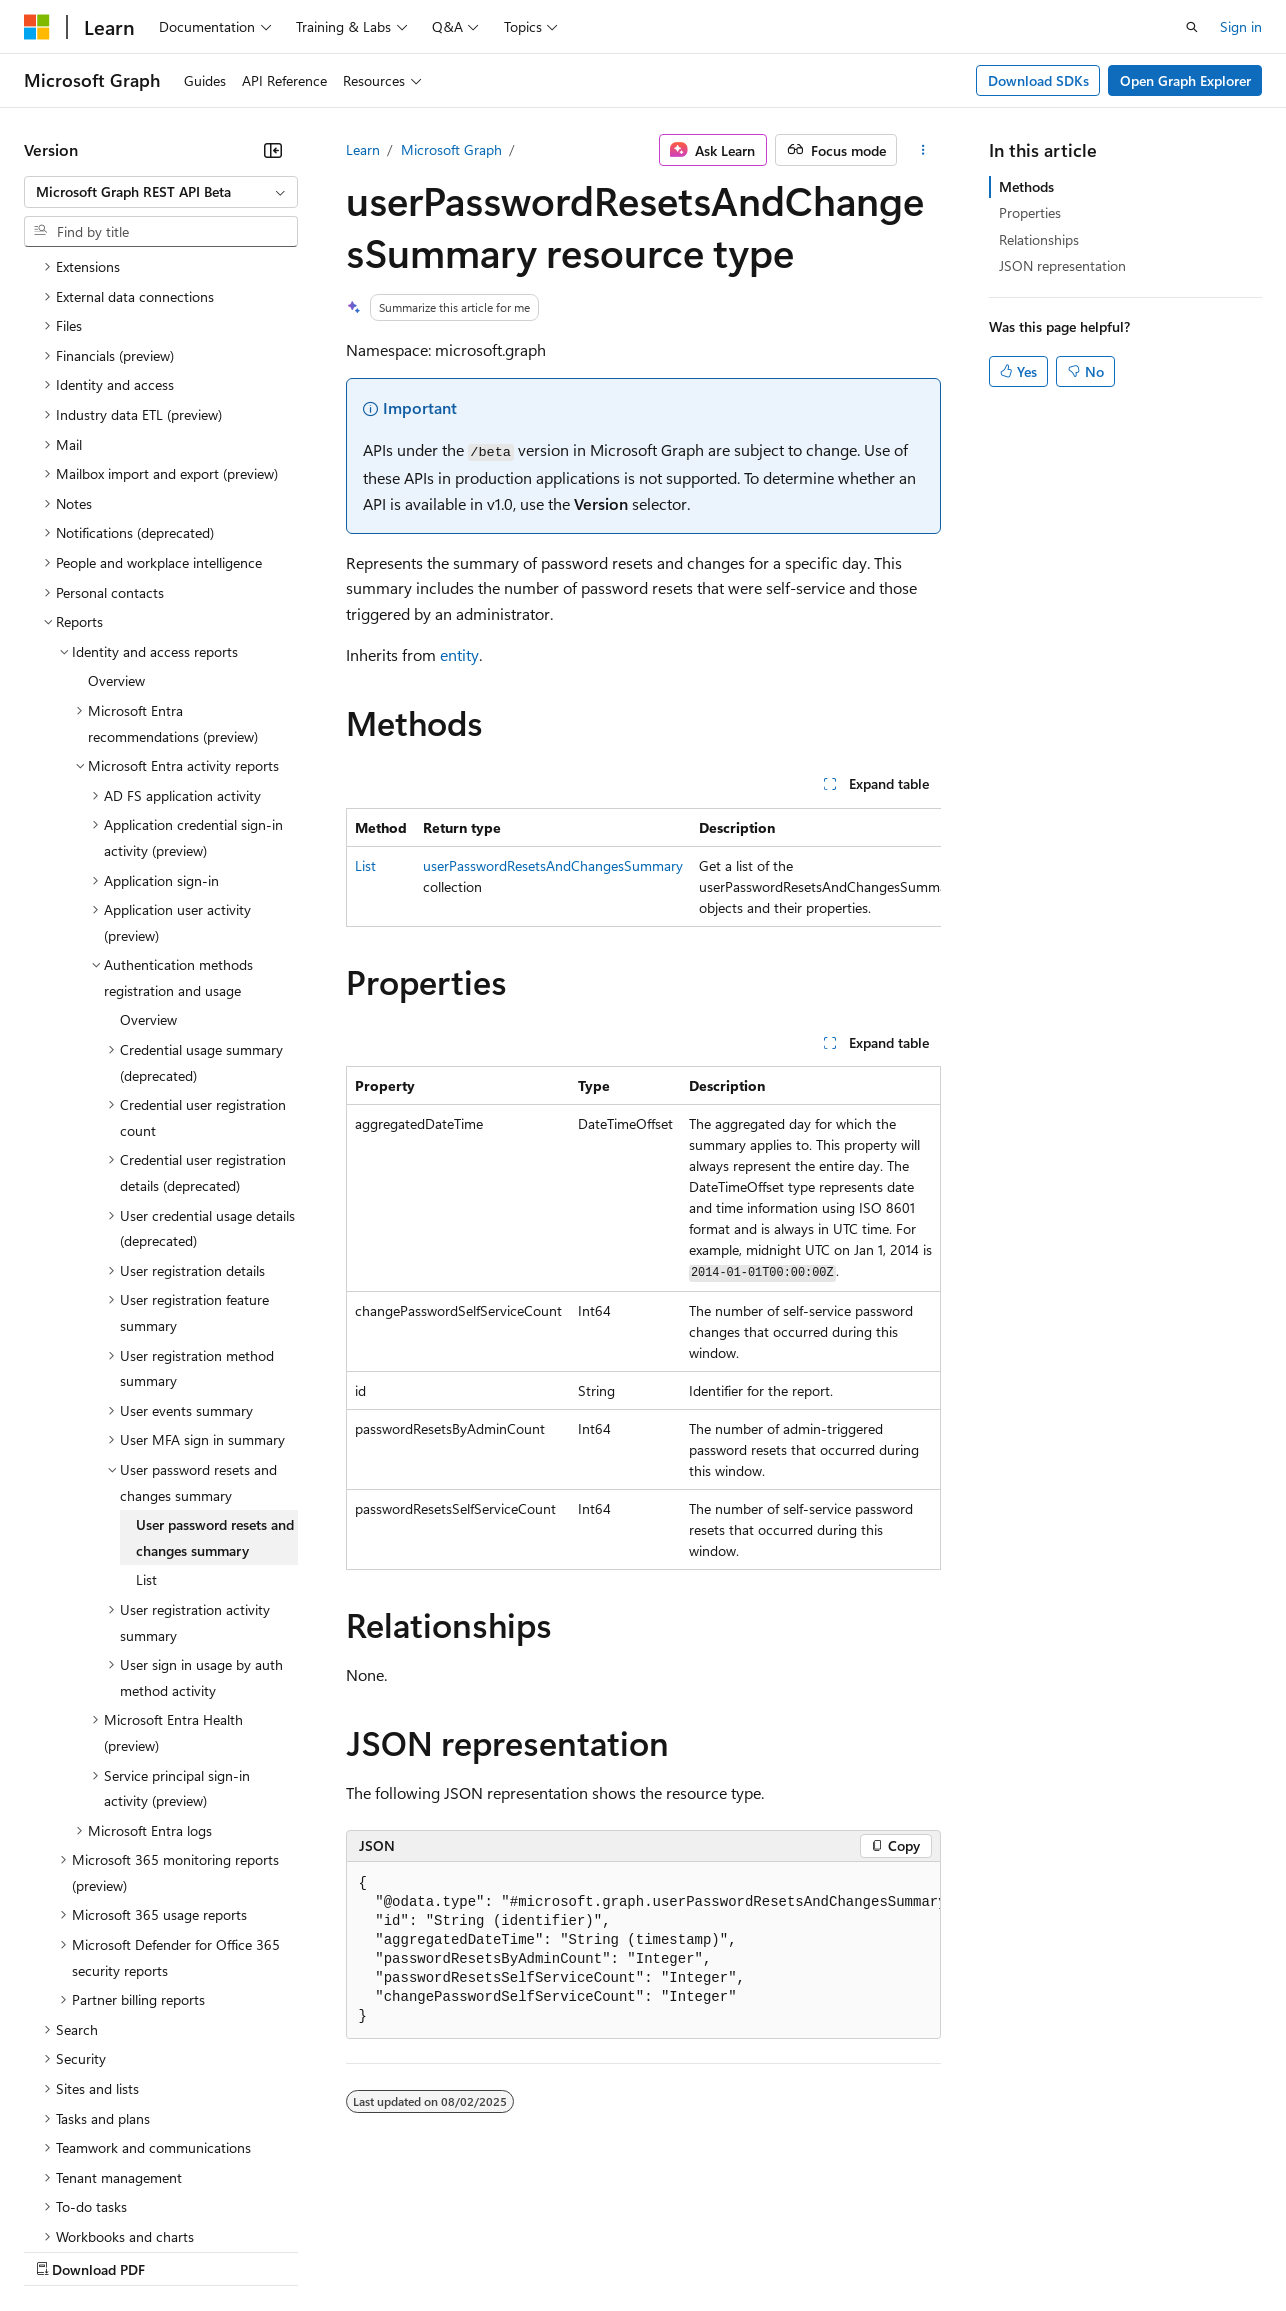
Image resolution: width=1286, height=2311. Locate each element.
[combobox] (161, 192)
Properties (1030, 212)
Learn (363, 149)
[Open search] (1192, 27)
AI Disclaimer (64, 2250)
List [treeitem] (146, 1405)
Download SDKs (1038, 80)
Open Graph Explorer (1185, 80)
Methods (1026, 186)
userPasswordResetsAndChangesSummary (553, 865)
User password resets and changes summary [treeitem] (215, 1363)
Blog (272, 2250)
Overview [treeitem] (116, 506)
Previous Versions (181, 2250)
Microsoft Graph (451, 149)
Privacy (437, 2250)
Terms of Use (730, 2250)
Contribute (358, 2250)
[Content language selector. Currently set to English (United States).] (115, 2202)
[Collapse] (273, 150)
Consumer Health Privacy (574, 2250)
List (365, 865)
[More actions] (922, 150)
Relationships (1039, 239)
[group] (643, 867)
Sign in (1241, 26)
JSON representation (1062, 265)
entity (459, 654)
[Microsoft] (37, 27)
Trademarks (829, 2250)
